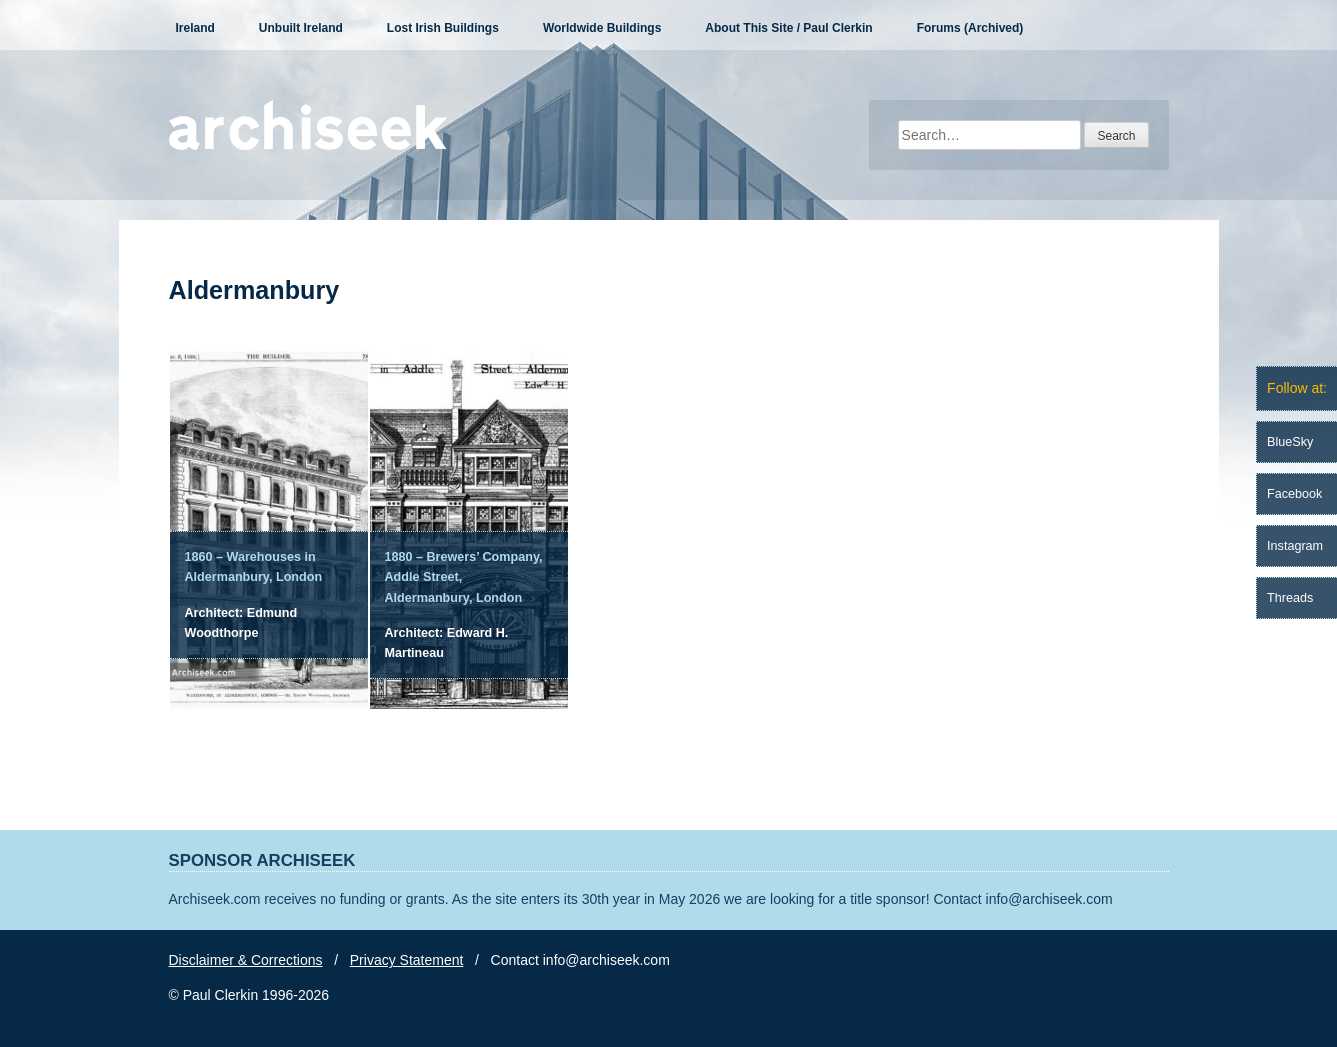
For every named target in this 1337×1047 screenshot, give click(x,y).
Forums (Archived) (970, 28)
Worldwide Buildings (602, 28)
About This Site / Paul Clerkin (788, 28)
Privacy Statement (407, 960)
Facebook (1294, 494)
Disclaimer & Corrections (246, 960)
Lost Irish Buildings (443, 28)
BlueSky (1290, 442)
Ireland (195, 28)
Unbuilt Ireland (301, 28)
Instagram (1295, 546)
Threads (1290, 598)
